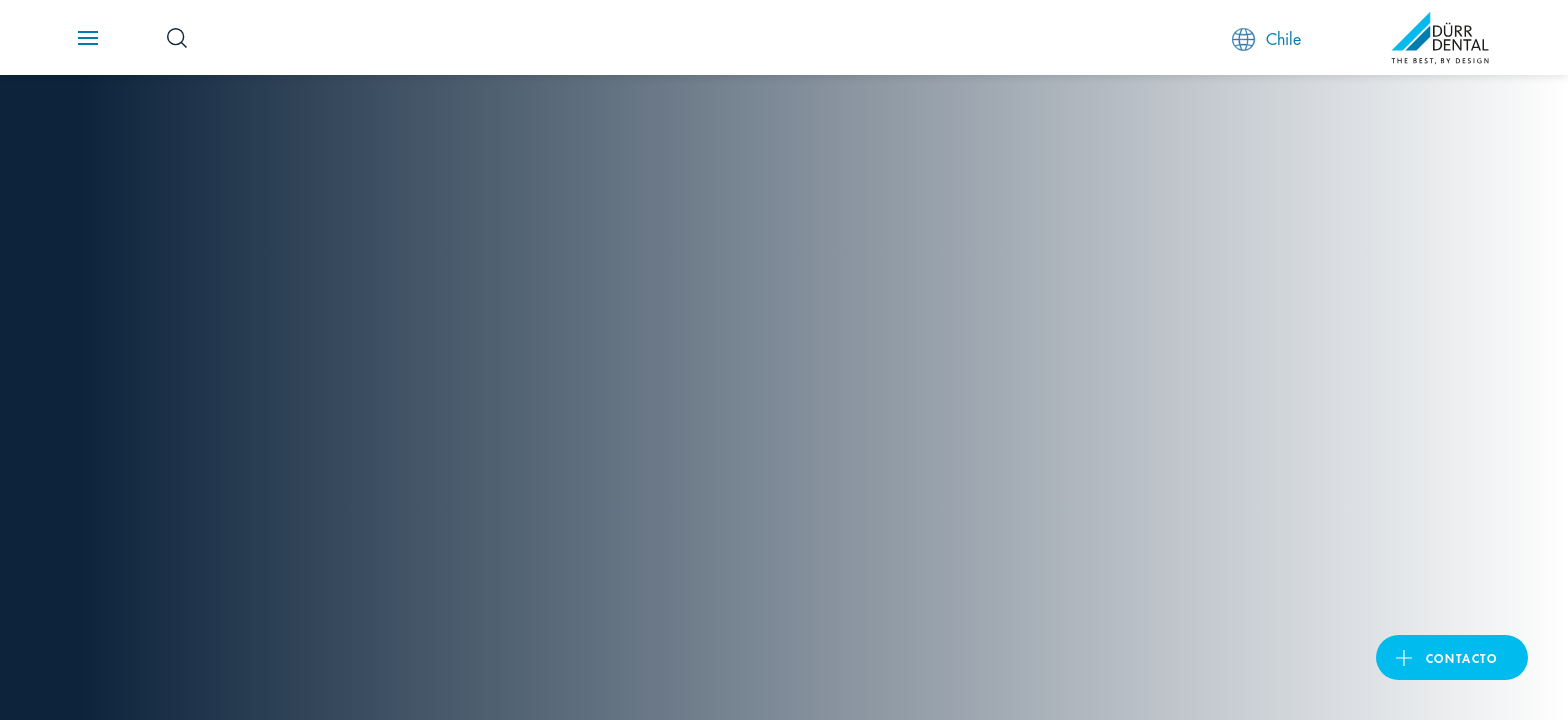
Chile (1266, 38)
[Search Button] (177, 38)
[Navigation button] (88, 38)
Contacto (1462, 657)
